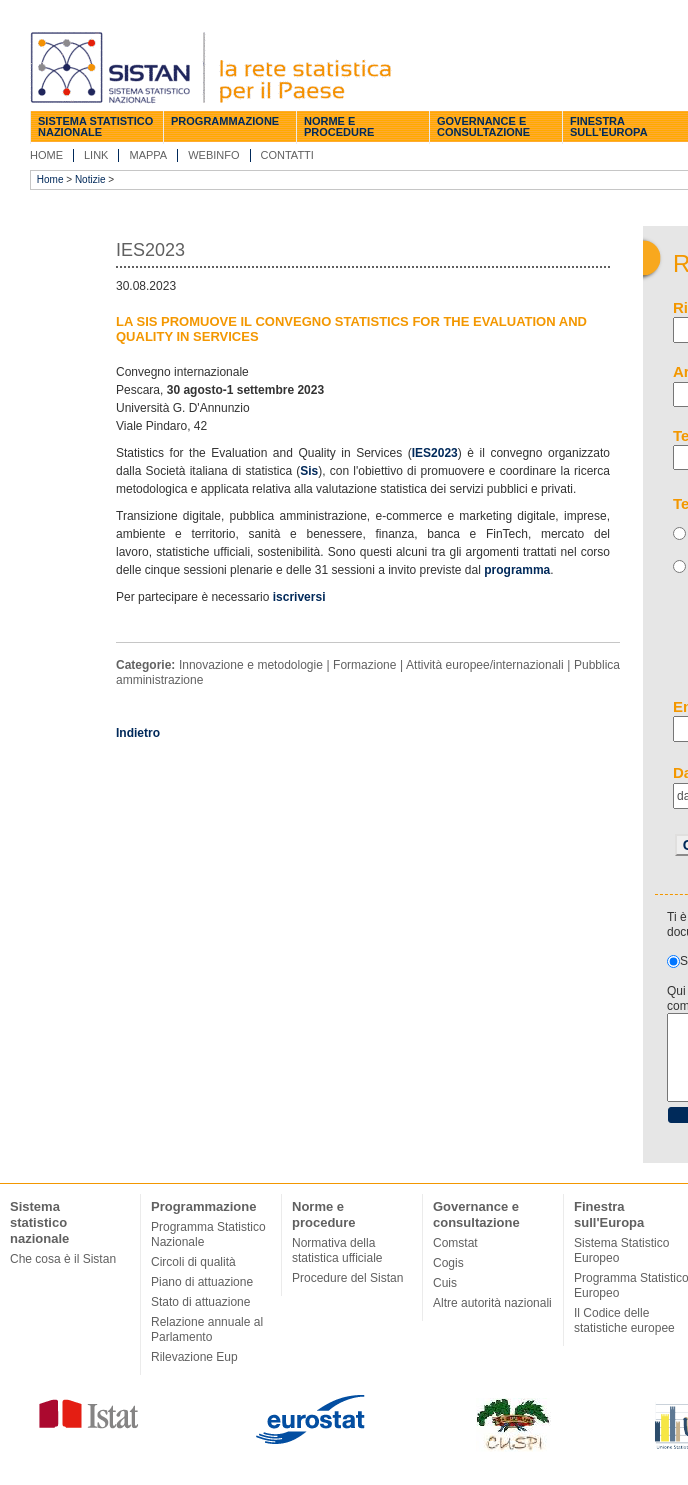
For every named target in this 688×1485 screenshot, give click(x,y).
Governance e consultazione (483, 126)
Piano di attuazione (202, 1282)
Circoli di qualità (193, 1262)
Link (96, 155)
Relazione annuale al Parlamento (207, 1329)
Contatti (287, 155)
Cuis (445, 1283)
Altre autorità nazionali (492, 1303)
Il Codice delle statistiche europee (624, 1320)
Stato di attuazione (200, 1302)
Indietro (138, 733)
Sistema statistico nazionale (95, 126)
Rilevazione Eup (194, 1357)
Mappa (148, 155)
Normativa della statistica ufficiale (337, 1250)
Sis (309, 471)
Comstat (455, 1243)
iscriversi (301, 597)
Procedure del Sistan (347, 1278)
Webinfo (213, 155)
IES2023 (435, 453)
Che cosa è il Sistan (63, 1259)
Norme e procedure (339, 126)
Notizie (90, 179)
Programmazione (225, 121)
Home (46, 155)
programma (517, 570)
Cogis (448, 1263)
